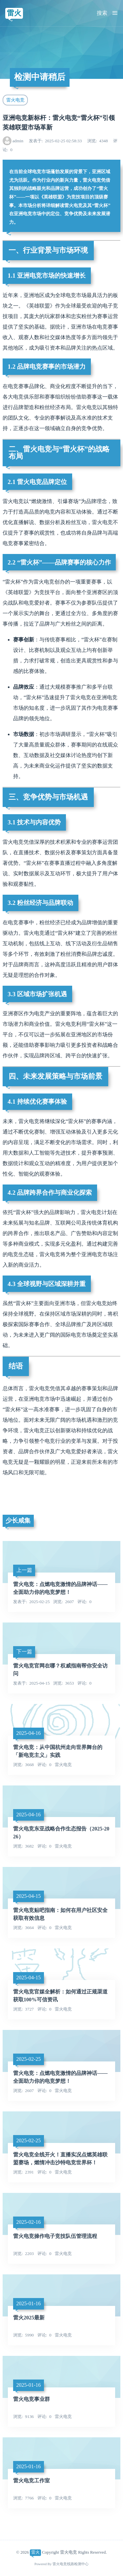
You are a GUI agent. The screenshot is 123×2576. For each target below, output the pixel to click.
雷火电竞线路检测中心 (70, 2564)
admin (17, 140)
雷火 (14, 13)
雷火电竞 (15, 100)
